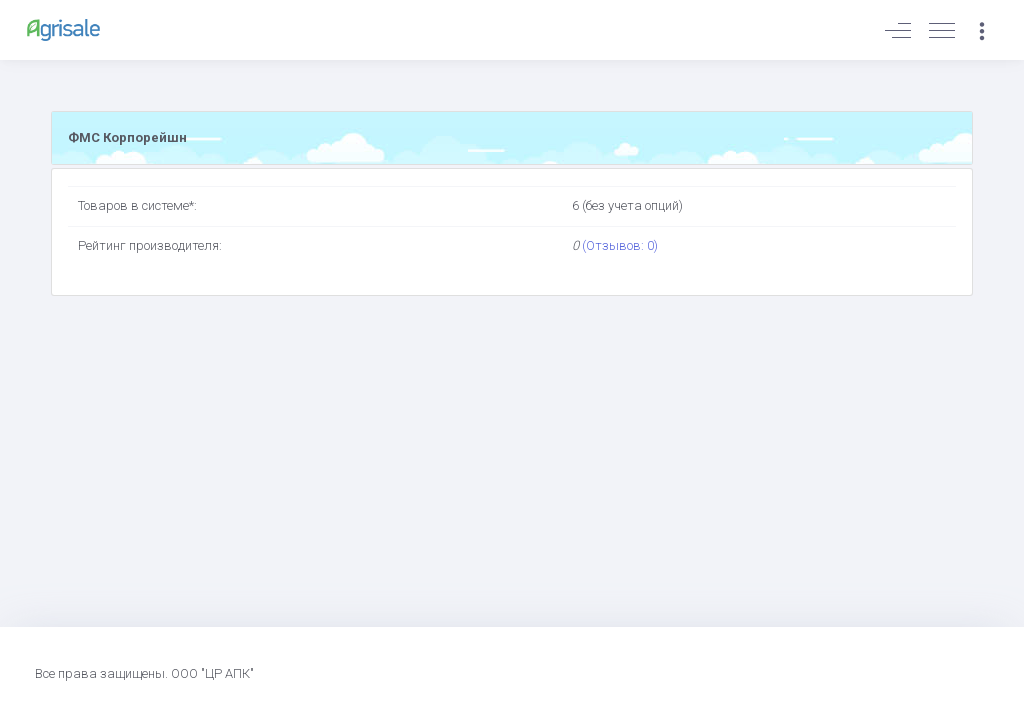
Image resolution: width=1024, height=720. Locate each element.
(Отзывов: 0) (620, 245)
